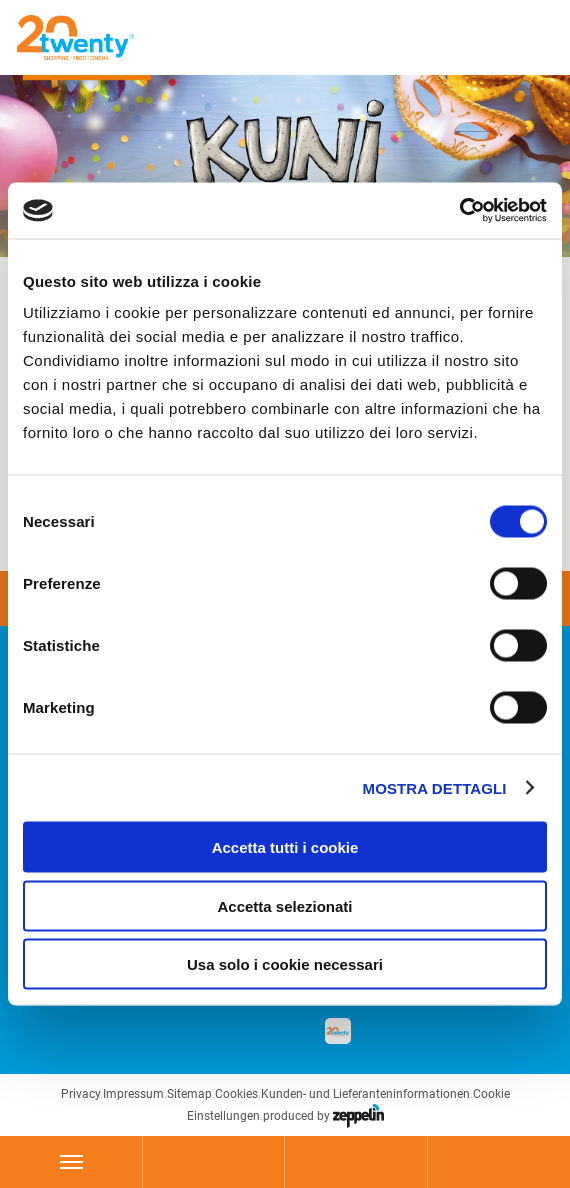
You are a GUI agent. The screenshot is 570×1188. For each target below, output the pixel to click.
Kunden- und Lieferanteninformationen (365, 1094)
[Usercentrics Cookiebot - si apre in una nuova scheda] (459, 211)
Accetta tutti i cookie (285, 847)
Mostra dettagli (435, 787)
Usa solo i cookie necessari (285, 964)
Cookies (236, 1094)
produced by (323, 1116)
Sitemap (189, 1094)
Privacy (80, 1094)
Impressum (133, 1094)
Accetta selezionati (284, 905)
